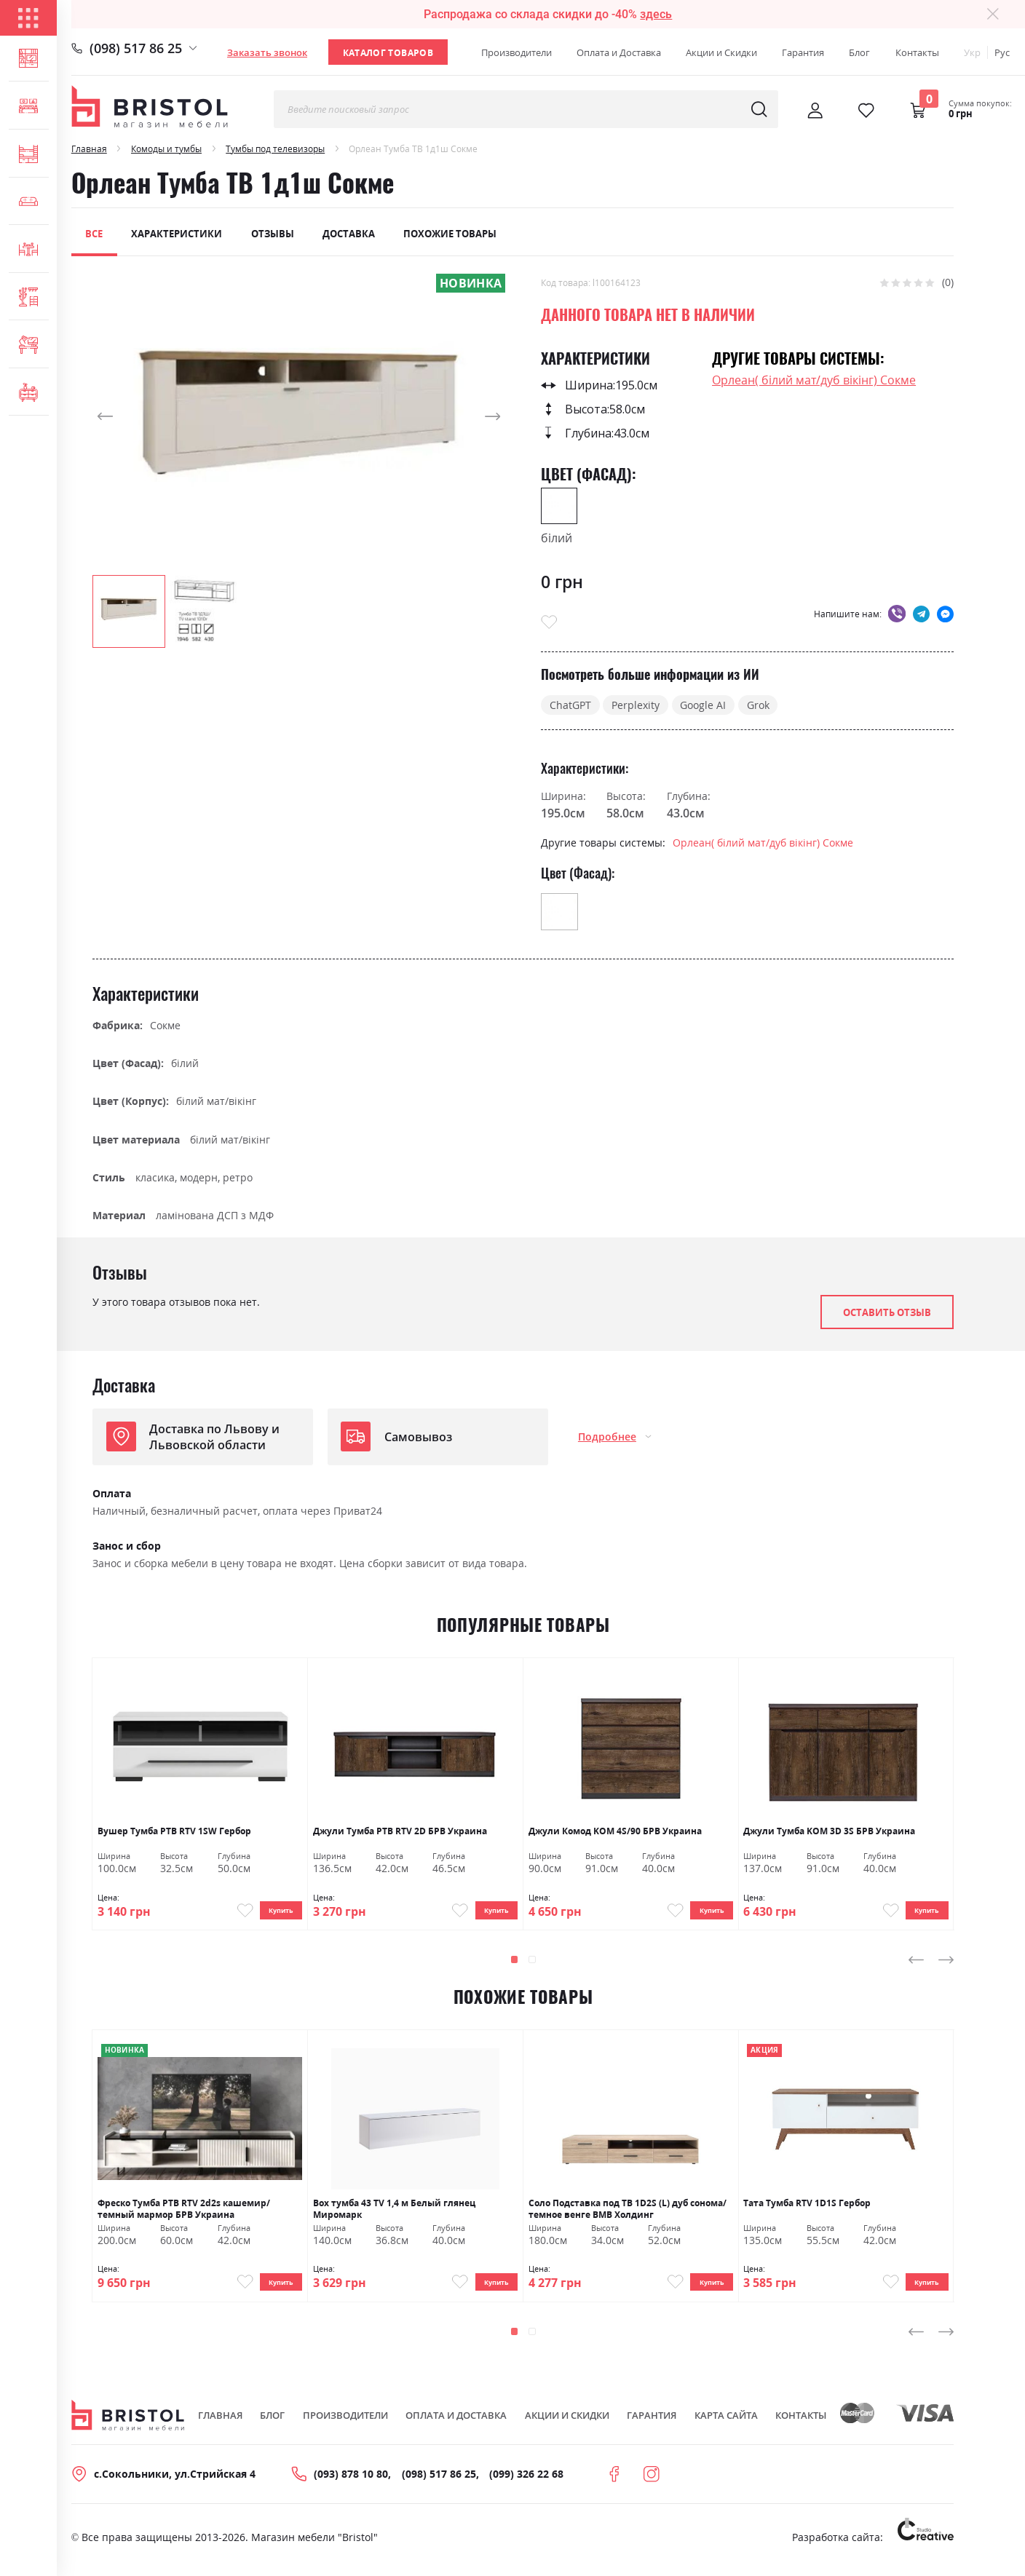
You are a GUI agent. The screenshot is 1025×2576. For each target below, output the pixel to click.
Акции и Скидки (721, 52)
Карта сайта (726, 2425)
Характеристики (176, 233)
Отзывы (272, 233)
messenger (945, 613)
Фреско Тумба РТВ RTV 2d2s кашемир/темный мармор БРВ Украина (184, 2213)
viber (896, 613)
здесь (656, 14)
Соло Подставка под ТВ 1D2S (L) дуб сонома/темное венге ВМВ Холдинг (628, 2213)
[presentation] (917, 1965)
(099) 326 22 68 (526, 2484)
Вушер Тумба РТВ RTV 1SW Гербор (174, 1831)
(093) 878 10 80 (351, 2484)
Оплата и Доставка (619, 52)
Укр (972, 52)
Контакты (917, 52)
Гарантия (803, 52)
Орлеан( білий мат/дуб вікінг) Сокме (814, 380)
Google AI (703, 705)
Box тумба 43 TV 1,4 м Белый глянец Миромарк (394, 2213)
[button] (121, 417)
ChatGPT (570, 705)
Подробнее (607, 1436)
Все (94, 233)
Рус (1002, 52)
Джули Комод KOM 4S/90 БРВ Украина (615, 1831)
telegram (921, 613)
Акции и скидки (567, 2425)
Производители (516, 52)
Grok (758, 705)
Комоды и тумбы (166, 148)
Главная (89, 148)
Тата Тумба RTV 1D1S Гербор (807, 2208)
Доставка (348, 233)
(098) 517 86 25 (136, 48)
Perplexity (636, 705)
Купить (274, 1913)
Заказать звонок (267, 52)
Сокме (165, 1025)
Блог (859, 52)
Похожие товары (449, 233)
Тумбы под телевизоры (275, 148)
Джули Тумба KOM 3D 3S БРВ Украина (829, 1831)
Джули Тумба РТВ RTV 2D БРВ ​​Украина (400, 1831)
